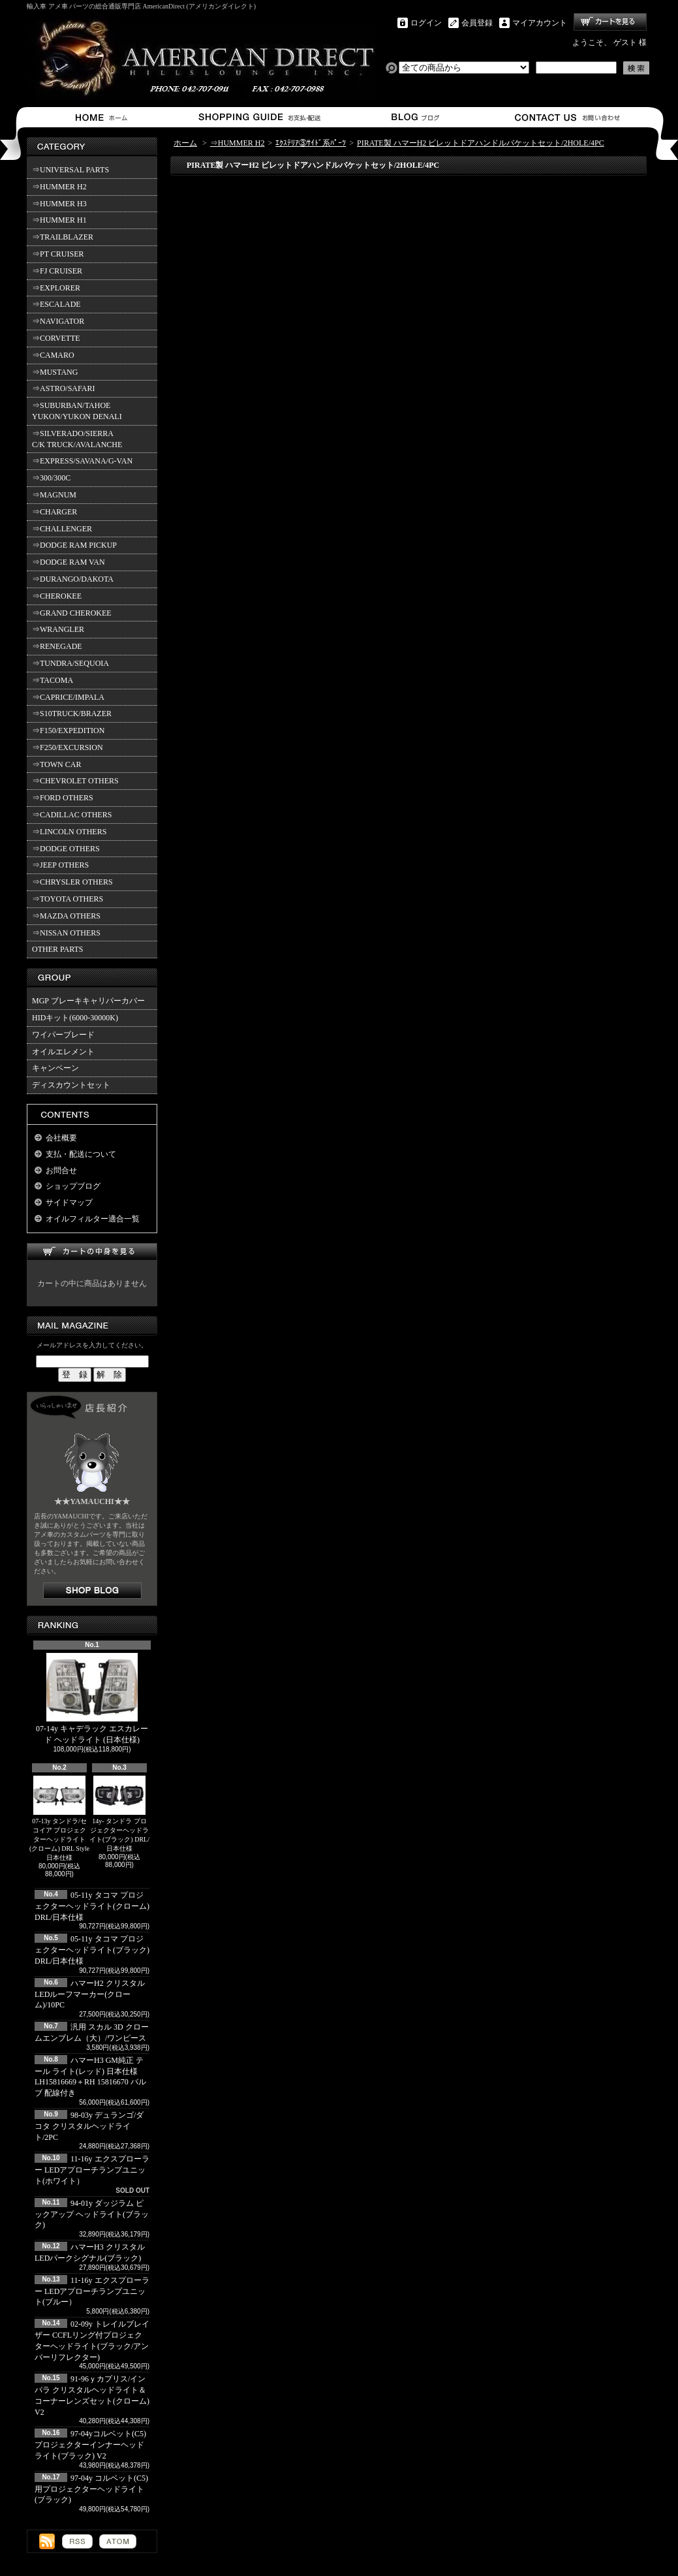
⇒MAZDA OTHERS (66, 915)
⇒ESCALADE (56, 304)
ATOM (117, 2541)
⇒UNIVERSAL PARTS (70, 169)
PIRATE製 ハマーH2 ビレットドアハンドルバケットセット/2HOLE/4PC (480, 143)
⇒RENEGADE (57, 646)
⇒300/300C (51, 477)
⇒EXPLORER (56, 287)
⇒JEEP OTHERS (60, 865)
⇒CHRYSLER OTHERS (72, 882)
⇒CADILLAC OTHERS (72, 814)
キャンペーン (55, 1068)
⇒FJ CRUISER (57, 270)
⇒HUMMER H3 (59, 203)
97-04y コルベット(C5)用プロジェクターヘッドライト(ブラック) (91, 2489)
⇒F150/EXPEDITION (68, 730)
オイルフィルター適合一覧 (93, 1218)
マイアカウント (539, 22)
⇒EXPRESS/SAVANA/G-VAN (82, 460)
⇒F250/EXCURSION (67, 747)
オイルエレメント (63, 1051)
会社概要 (61, 1137)
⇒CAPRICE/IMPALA (68, 697)
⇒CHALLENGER (62, 528)
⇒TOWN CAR (56, 764)
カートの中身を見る (92, 1252)
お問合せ (568, 117)
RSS (77, 2541)
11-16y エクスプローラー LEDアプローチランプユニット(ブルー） (92, 2291)
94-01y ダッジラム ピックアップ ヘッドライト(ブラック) (92, 2214)
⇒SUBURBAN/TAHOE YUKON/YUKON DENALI (79, 411)
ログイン (426, 22)
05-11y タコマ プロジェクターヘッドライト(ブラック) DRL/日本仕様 (92, 1950)
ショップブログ (413, 117)
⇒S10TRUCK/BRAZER (72, 713)
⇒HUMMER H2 (59, 186)
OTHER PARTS (58, 949)
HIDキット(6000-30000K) (75, 1017)
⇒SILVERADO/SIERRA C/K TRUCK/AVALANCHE (77, 439)
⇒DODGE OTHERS (66, 848)
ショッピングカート (610, 22)
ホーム (104, 117)
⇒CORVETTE (56, 338)
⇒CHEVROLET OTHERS (75, 780)
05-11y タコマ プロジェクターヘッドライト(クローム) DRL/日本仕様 (92, 1906)
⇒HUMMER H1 (59, 220)
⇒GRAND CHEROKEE (72, 613)
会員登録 (477, 22)
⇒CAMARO (53, 355)
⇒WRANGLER (58, 629)
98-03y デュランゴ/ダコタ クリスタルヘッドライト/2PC (89, 2126)
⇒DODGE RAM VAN (68, 562)
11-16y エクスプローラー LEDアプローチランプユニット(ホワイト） (92, 2170)
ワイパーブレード (63, 1034)
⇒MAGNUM (54, 494)
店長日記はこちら (92, 1590)
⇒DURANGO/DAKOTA (73, 579)
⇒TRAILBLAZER (62, 237)
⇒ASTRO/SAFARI (63, 388)
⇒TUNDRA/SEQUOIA (70, 663)
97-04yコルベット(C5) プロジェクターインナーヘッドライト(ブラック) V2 (90, 2444)
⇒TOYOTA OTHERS (67, 898)
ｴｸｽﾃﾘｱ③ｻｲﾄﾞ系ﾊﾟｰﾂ (310, 143)
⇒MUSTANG (55, 372)
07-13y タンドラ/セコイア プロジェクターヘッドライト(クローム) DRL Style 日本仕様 (59, 1818)
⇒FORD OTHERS (62, 797)
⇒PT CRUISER (58, 254)
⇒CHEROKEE (57, 596)
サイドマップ (69, 1202)
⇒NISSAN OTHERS (66, 932)
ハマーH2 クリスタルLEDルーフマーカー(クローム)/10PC (90, 1994)
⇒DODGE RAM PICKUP (74, 545)
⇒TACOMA (52, 680)
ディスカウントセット (71, 1085)
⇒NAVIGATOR (58, 321)
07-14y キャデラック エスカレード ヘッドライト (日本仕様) (92, 1698)
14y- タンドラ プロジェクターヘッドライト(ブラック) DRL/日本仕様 (119, 1814)
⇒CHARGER (54, 511)
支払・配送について (258, 117)
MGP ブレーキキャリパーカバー (88, 1000)
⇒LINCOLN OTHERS (69, 831)
